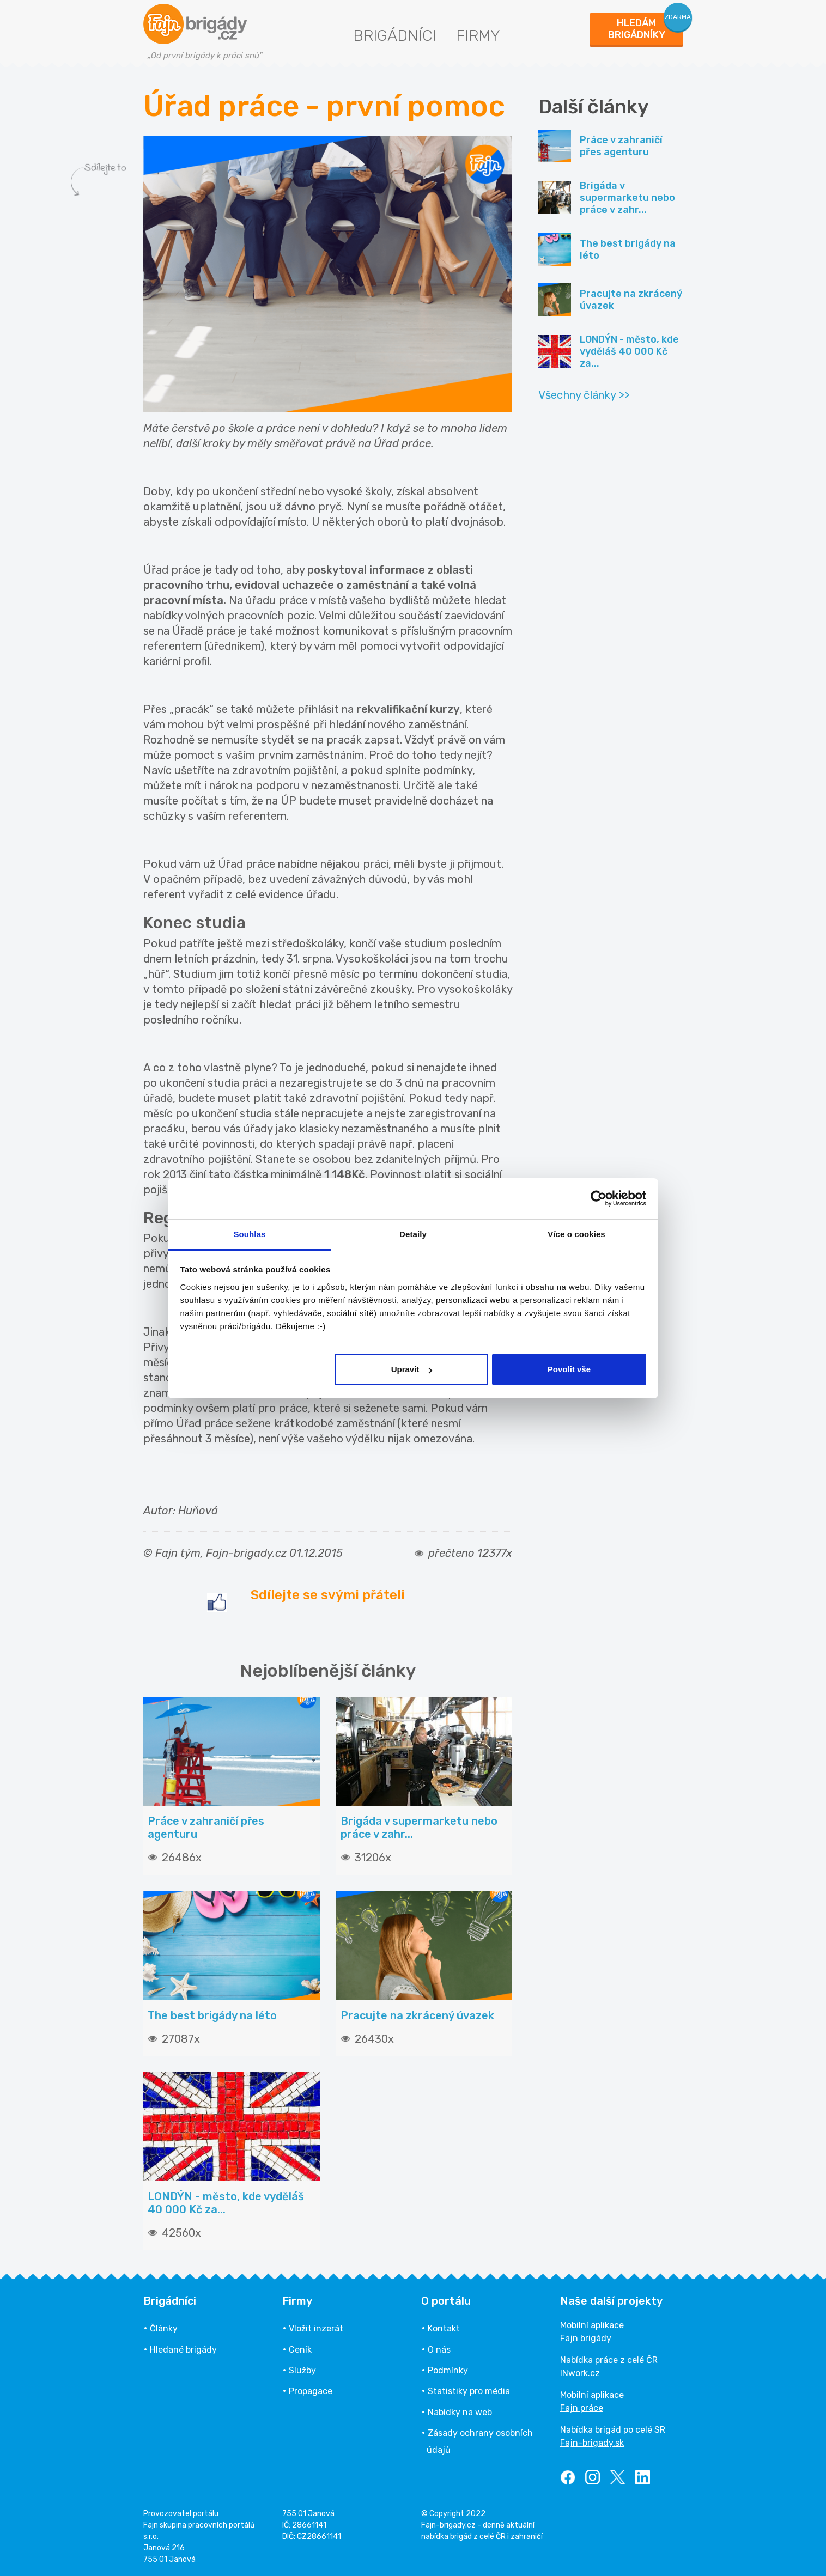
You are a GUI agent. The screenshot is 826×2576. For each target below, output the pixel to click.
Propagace (310, 2391)
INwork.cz (580, 2373)
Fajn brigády (585, 2338)
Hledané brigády (183, 2349)
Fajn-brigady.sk (592, 2443)
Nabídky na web (460, 2412)
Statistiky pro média (469, 2391)
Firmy (478, 36)
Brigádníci (394, 36)
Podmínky (448, 2370)
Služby (302, 2370)
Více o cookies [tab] (576, 1234)
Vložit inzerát (316, 2328)
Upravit (412, 1369)
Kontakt (444, 2328)
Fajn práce (581, 2408)
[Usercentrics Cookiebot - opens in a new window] (598, 1198)
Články (164, 2328)
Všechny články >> (584, 394)
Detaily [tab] (413, 1234)
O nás (439, 2349)
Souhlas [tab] (249, 1234)
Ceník (300, 2349)
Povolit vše (569, 1369)
